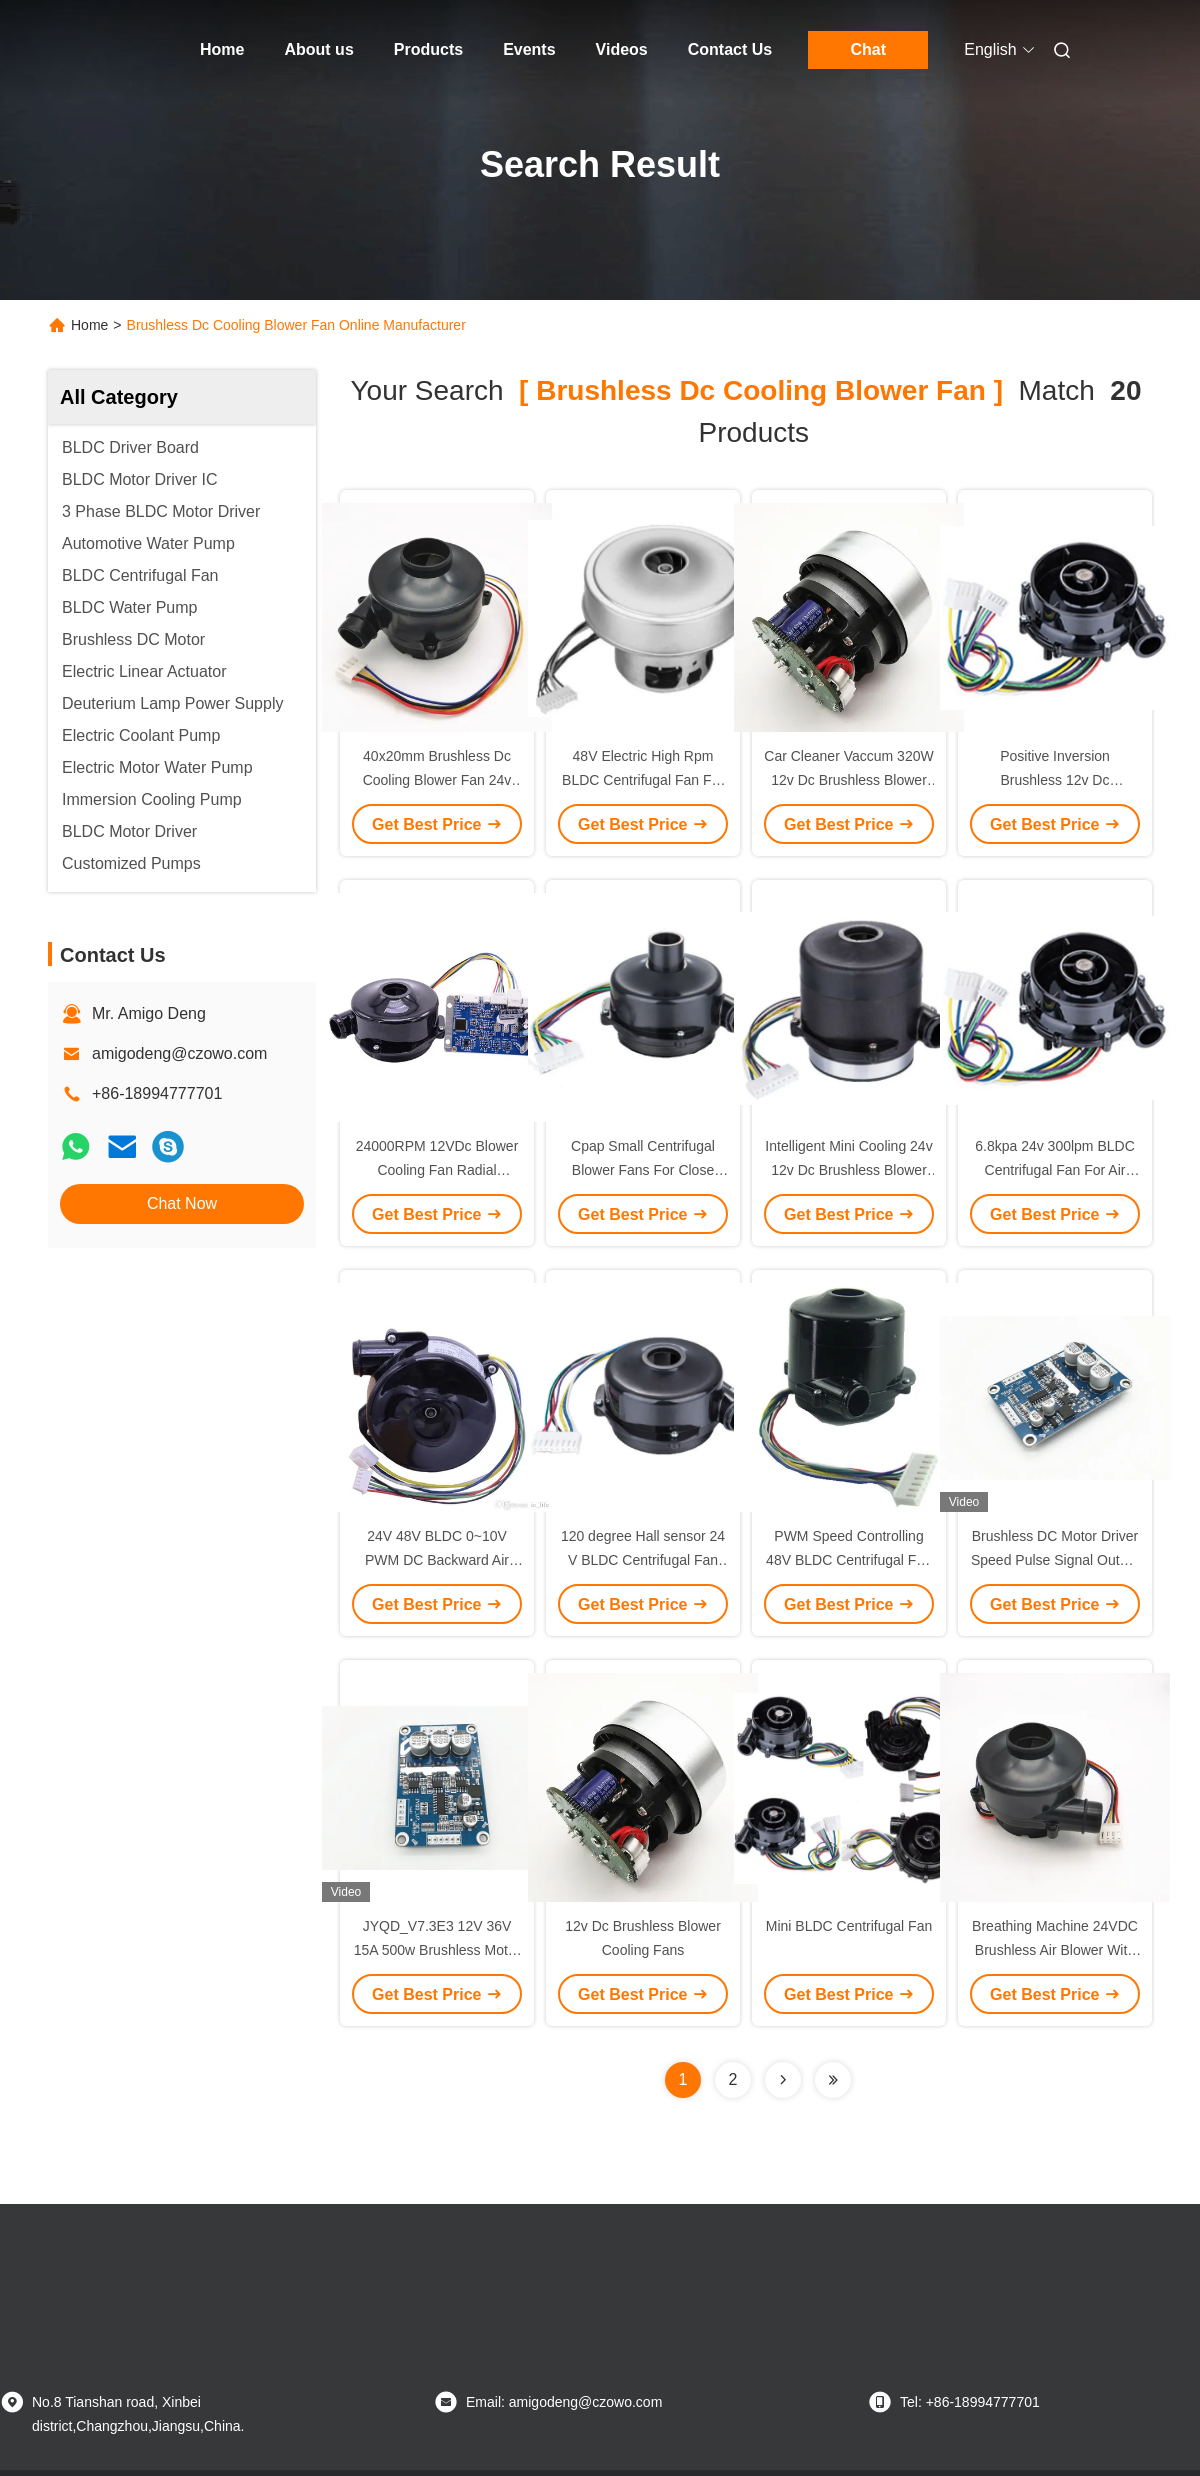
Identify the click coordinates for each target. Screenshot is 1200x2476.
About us (318, 49)
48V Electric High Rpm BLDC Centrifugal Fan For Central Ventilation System (643, 780)
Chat (868, 49)
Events (529, 49)
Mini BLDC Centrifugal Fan (849, 1926)
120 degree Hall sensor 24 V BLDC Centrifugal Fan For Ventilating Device (643, 1560)
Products (428, 49)
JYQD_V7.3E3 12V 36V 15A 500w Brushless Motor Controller (437, 1950)
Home (222, 49)
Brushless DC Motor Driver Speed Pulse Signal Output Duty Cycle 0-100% (1055, 1560)
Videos (622, 49)
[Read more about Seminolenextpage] (783, 2080)
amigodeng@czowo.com (179, 1053)
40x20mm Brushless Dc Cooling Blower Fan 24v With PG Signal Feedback (437, 780)
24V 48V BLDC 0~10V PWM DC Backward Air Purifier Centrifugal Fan (437, 1560)
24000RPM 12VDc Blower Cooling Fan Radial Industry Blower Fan (437, 1170)
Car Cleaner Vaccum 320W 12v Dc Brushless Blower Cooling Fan (848, 780)
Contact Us (730, 49)
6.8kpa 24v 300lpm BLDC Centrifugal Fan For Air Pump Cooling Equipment (1055, 1170)
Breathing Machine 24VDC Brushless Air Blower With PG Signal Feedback (1055, 1950)
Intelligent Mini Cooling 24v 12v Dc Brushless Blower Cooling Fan (848, 1170)
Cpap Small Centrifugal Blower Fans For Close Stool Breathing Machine (643, 1170)
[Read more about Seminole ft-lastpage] (833, 2080)
